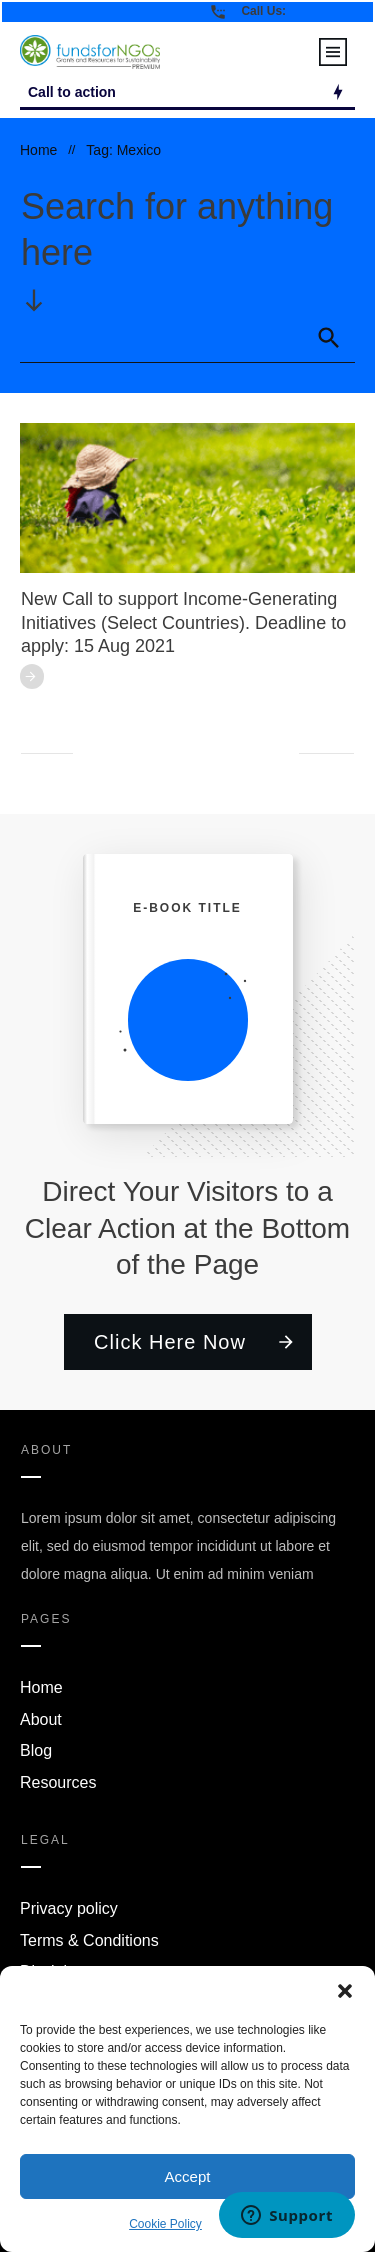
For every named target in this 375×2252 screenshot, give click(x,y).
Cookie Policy (165, 2224)
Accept (188, 2176)
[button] (345, 1991)
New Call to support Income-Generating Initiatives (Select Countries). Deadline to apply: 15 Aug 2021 (183, 622)
